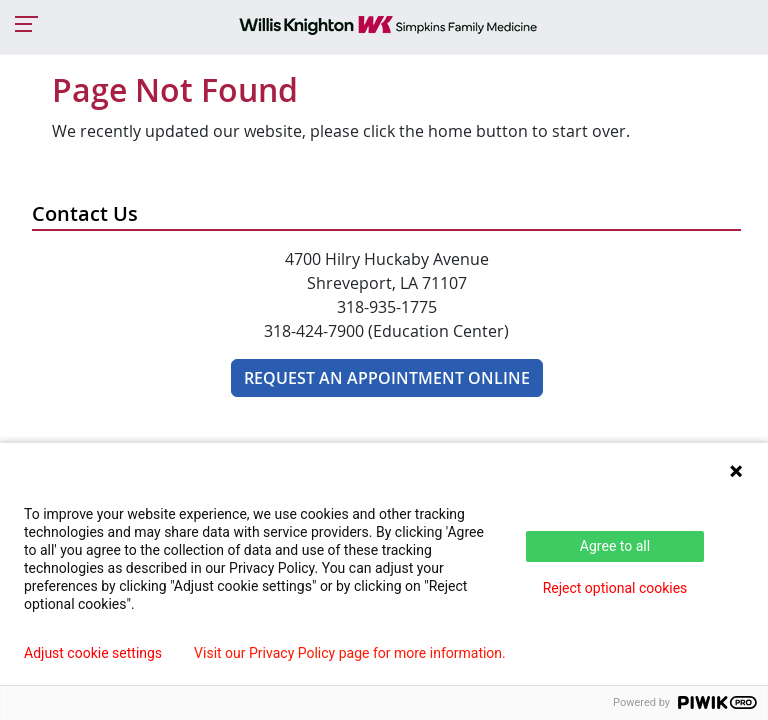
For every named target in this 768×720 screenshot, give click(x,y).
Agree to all (615, 546)
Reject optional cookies (615, 588)
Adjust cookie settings (93, 653)
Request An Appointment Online (387, 378)
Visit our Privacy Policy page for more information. (350, 653)
